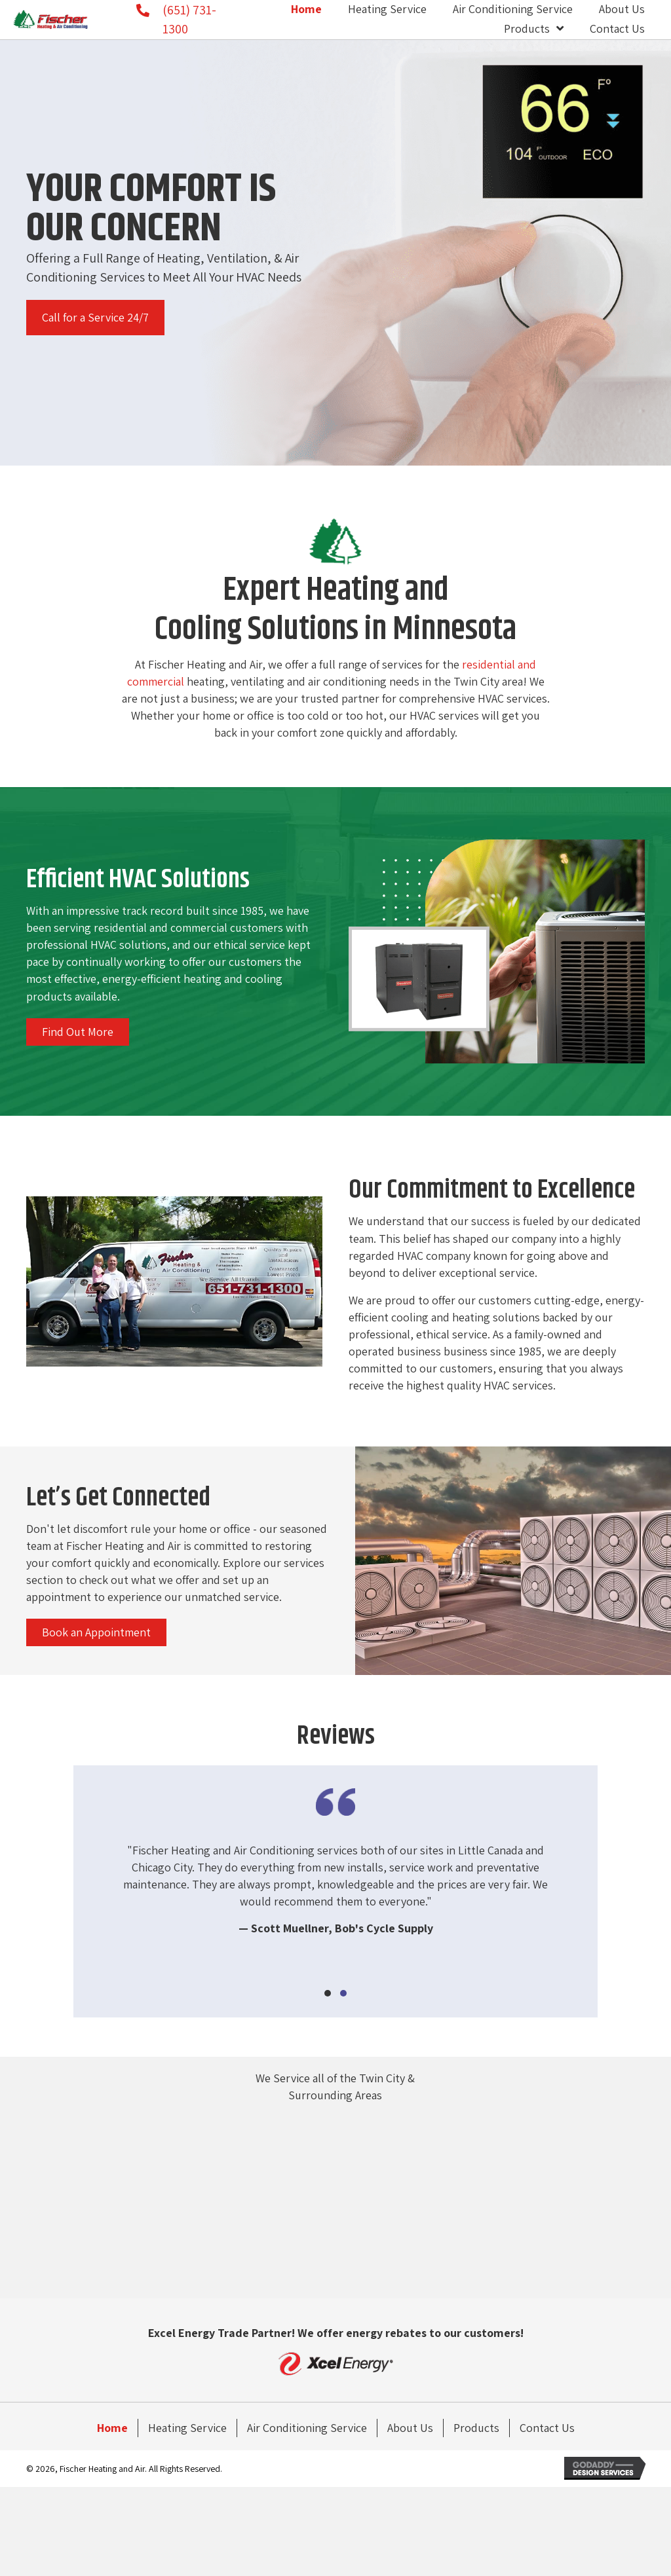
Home (112, 2427)
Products (476, 2427)
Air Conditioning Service (307, 2427)
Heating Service (187, 2427)
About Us (410, 2427)
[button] (95, 317)
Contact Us (547, 2427)
